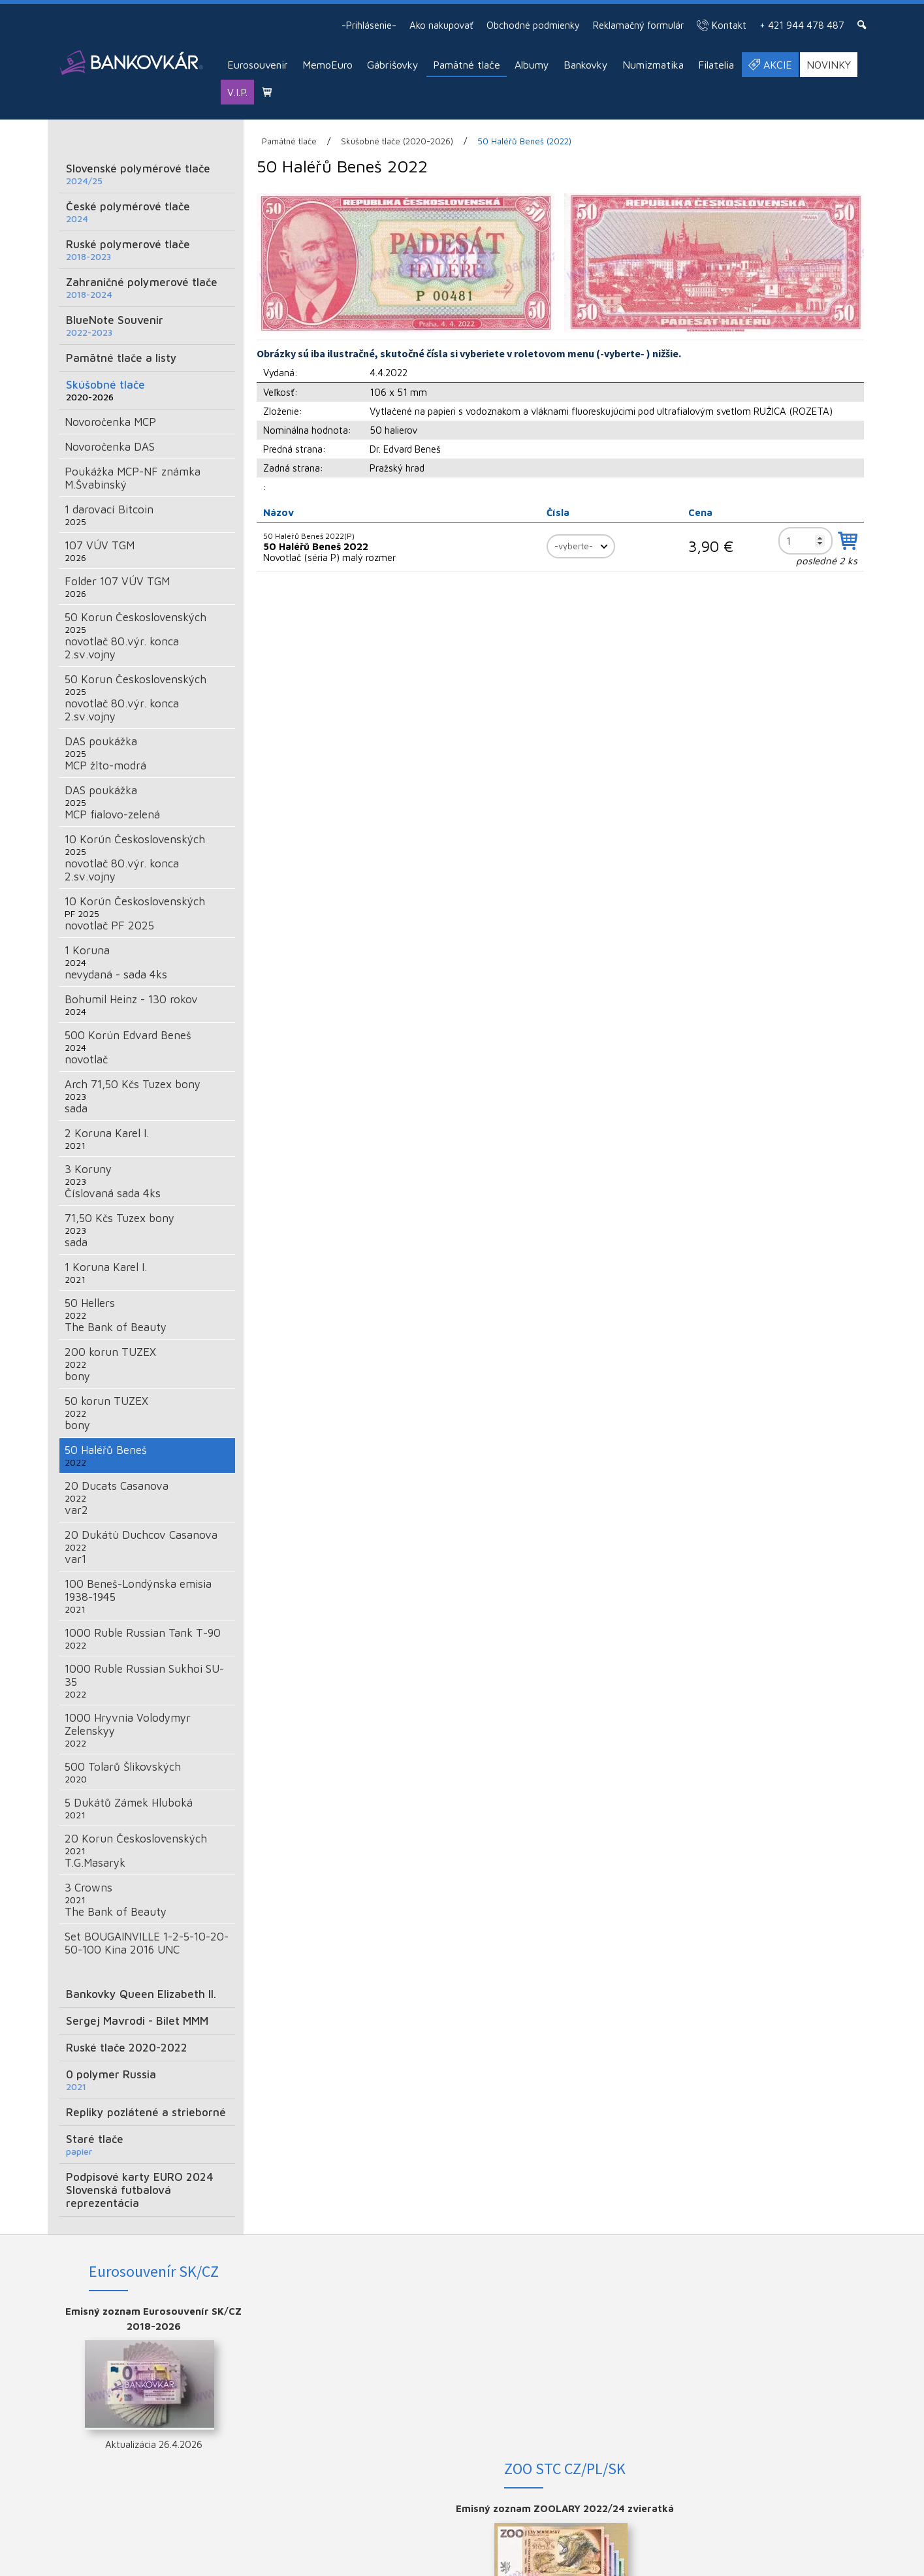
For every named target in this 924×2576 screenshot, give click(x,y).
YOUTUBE (787, 2353)
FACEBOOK (787, 2311)
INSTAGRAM (787, 2332)
